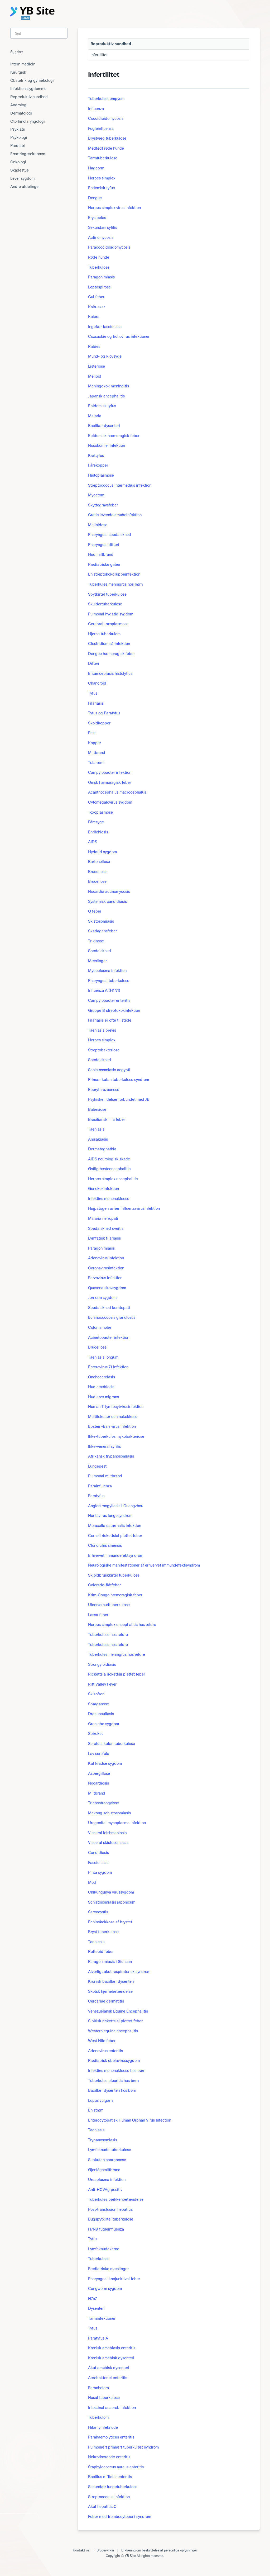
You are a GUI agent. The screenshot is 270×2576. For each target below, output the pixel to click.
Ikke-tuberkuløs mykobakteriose (116, 1436)
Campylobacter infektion (109, 772)
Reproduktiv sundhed (29, 96)
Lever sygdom (22, 178)
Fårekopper (98, 465)
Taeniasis (96, 1129)
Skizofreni (96, 1693)
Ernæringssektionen (27, 153)
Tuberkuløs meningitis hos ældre (116, 1654)
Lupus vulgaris (100, 2100)
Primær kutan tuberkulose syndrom (118, 1079)
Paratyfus (96, 1495)
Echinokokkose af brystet (110, 1921)
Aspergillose (99, 1773)
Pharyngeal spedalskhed (109, 534)
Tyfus (92, 693)
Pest (92, 732)
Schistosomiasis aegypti (109, 1069)
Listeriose (96, 366)
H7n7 (92, 2298)
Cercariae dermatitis (106, 2001)
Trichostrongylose (103, 1802)
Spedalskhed (99, 950)
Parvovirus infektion (105, 1277)
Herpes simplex (101, 178)
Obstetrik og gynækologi (32, 80)
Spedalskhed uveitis (105, 1228)
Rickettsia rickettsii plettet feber (116, 1674)
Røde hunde (98, 257)
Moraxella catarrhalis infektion (114, 1525)
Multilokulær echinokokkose (112, 1416)
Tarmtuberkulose (102, 157)
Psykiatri (17, 129)
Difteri (93, 663)
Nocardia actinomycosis (109, 891)
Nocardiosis (98, 1783)
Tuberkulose (98, 267)
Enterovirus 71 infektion (108, 1366)
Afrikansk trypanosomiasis (111, 1456)
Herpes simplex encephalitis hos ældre (122, 1624)
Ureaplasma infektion (107, 2179)
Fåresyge (96, 821)
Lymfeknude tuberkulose (109, 2149)
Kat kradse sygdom (105, 1763)
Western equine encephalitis (113, 2030)
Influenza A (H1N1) (104, 990)
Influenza (96, 108)
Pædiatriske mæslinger (108, 2268)
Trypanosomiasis (102, 2139)
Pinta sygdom (100, 1872)
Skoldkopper (99, 722)
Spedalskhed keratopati (109, 1307)
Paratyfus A (98, 2338)
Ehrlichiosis (98, 831)
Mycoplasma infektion (107, 970)
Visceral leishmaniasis (107, 1832)
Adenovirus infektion (106, 1257)
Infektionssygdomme (28, 88)
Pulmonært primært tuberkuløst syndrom (123, 2447)
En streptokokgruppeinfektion (114, 574)
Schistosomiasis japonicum (111, 1902)
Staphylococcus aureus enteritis (116, 2466)
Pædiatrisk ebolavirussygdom (114, 2060)
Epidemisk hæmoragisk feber (113, 435)
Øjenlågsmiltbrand (104, 2169)
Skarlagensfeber (102, 930)
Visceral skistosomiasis (108, 1842)
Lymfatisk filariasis (104, 1238)
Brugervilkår (105, 2550)
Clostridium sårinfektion (109, 643)
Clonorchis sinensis (105, 1545)
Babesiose (97, 1109)
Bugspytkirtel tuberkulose (110, 2219)
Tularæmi (96, 762)
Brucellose (97, 871)
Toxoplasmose (100, 812)
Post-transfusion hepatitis (110, 2209)
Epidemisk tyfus (102, 405)
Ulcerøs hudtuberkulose (109, 1604)
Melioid (94, 376)
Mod (92, 1882)
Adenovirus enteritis (105, 2050)
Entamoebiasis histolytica (110, 673)
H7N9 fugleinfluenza (106, 2229)
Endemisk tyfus (101, 187)
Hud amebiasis (101, 1386)
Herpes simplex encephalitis (113, 1178)
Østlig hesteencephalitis (109, 1168)
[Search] (38, 33)
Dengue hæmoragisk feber (111, 653)
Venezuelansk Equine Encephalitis (118, 2011)
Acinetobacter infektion (108, 1337)
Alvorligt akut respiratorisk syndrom (119, 1971)
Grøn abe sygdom (103, 1723)
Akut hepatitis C (102, 2506)
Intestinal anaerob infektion (112, 2407)
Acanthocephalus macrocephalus (117, 792)
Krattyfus (96, 455)
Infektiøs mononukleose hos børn (116, 2070)
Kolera (93, 316)
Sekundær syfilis (102, 227)
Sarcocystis (98, 1911)
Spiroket (95, 1733)
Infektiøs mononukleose (108, 1198)
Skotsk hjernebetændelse (110, 1991)
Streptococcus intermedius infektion (119, 485)
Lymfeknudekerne (103, 2248)
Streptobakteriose (103, 1049)
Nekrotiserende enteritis (109, 2456)
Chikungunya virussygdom (111, 1892)
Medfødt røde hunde (106, 148)
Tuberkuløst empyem (106, 98)
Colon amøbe (99, 1327)
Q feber (94, 911)
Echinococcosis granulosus (111, 1317)
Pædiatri (17, 145)
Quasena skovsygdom (107, 1287)
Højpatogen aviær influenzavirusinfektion (124, 1208)
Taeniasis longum (103, 1357)
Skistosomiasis (101, 921)
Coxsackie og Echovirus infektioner (119, 336)
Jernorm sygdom (102, 1297)
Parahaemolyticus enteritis (111, 2437)
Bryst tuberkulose (103, 1931)
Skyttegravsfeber (103, 504)
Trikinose (96, 940)
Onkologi (18, 161)
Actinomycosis (100, 237)
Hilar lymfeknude (103, 2427)
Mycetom (96, 494)
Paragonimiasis (101, 276)
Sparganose (98, 1703)
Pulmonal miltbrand (105, 1475)
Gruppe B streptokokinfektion (114, 1010)
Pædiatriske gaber (104, 564)
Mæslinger (97, 960)
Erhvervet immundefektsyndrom (115, 1555)
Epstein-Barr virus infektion (112, 1426)
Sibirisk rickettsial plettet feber (115, 2020)
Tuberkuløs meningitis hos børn (115, 584)
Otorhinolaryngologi (27, 121)
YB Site (130, 2556)
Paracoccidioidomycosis (109, 247)
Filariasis (96, 703)
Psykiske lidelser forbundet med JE (118, 1099)
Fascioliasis (98, 1862)
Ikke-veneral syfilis (104, 1446)
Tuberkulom (98, 2417)
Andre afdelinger (25, 186)
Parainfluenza (100, 1485)
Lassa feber (98, 1614)
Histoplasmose (101, 475)
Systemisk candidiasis (107, 901)
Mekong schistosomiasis (109, 1812)
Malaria (94, 415)
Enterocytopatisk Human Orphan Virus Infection (129, 2120)
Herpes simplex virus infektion (114, 207)
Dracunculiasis (101, 1713)
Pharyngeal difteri (103, 544)
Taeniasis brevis (102, 1030)
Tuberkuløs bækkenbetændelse (115, 2199)
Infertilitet (99, 54)
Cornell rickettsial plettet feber (115, 1535)
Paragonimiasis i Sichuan (110, 1961)
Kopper (94, 742)
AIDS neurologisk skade (109, 1158)
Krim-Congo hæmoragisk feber (115, 1594)
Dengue (95, 197)
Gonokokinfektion (103, 1188)
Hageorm (96, 167)
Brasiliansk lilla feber (106, 1119)
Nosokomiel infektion (106, 445)
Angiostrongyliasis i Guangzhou (115, 1505)
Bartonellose (99, 861)
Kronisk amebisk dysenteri (111, 2357)
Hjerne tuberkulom (104, 633)
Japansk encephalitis (106, 396)
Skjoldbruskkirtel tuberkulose (113, 1575)
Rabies (94, 346)
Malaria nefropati (103, 1218)
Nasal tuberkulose (104, 2397)
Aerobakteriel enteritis (107, 2377)
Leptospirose (99, 287)
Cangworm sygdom (105, 2288)
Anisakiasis (98, 1139)
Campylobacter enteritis (109, 1000)
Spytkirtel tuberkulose (107, 594)
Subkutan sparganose (107, 2159)
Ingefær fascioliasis (105, 326)
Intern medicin (22, 64)
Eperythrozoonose (103, 1089)
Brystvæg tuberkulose (107, 138)
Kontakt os (81, 2550)
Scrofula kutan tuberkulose (111, 1743)
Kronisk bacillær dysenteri (111, 1981)
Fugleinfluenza (101, 128)
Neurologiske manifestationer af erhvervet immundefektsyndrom (144, 1565)
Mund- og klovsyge (105, 356)
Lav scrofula (98, 1753)
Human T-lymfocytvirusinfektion (115, 1406)
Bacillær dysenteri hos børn (112, 2090)
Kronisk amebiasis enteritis (111, 2347)
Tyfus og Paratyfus (104, 712)
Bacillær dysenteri (104, 425)
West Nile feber (101, 2040)
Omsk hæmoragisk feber (109, 782)
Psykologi (18, 137)
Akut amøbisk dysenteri (108, 2367)
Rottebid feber (101, 1951)
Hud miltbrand (100, 554)
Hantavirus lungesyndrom (110, 1515)
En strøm (95, 2110)
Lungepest (97, 1466)
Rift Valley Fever (102, 1684)
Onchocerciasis (101, 1376)
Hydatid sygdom (102, 851)
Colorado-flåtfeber (104, 1584)
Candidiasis (98, 1852)
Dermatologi (21, 113)
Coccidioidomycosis (105, 118)
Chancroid (97, 683)
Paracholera (98, 2387)
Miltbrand (96, 752)
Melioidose (97, 524)
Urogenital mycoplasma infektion (117, 1822)
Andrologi (18, 104)
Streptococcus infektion (109, 2496)
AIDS (92, 841)
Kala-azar (96, 306)
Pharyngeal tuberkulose (108, 980)
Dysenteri (96, 2308)
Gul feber (96, 296)
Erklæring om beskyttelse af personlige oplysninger (159, 2550)
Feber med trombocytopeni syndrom (119, 2516)
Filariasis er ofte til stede (109, 1020)
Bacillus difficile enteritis (110, 2476)
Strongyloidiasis (102, 1664)
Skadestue (19, 170)
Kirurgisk (18, 72)
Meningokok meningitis (108, 385)
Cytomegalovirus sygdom (110, 802)
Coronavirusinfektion (106, 1267)
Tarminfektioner (101, 2318)
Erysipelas (97, 217)
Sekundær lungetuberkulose (112, 2486)
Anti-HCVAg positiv (105, 2189)
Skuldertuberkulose (105, 603)
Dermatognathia (102, 1148)
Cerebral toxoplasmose (108, 623)
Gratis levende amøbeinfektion (115, 514)
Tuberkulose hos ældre (108, 1634)
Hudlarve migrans (103, 1396)
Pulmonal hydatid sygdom (110, 613)
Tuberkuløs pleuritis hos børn (113, 2080)
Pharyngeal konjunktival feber (114, 2278)
